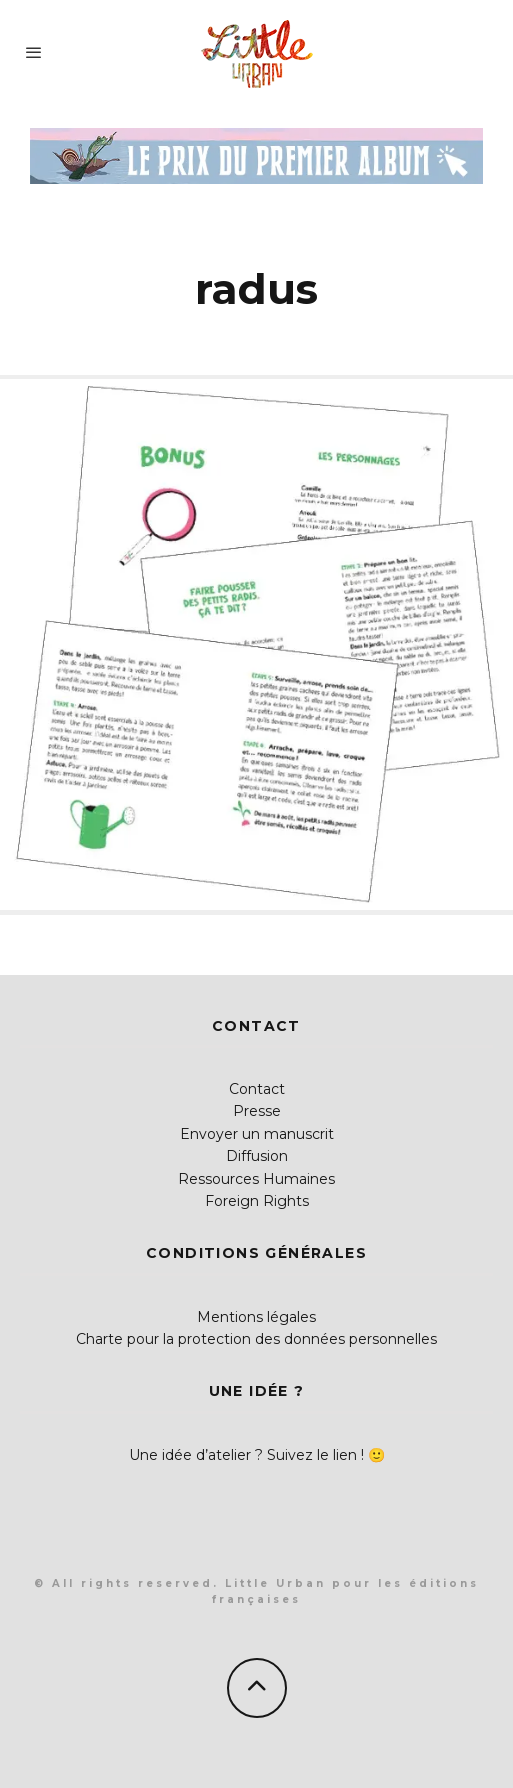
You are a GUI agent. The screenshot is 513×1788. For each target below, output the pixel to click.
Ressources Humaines (256, 1179)
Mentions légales (256, 1317)
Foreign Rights (257, 1201)
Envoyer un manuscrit (257, 1134)
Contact (257, 1089)
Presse (257, 1111)
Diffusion (257, 1156)
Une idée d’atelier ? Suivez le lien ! (246, 1455)
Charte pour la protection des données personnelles (256, 1339)
